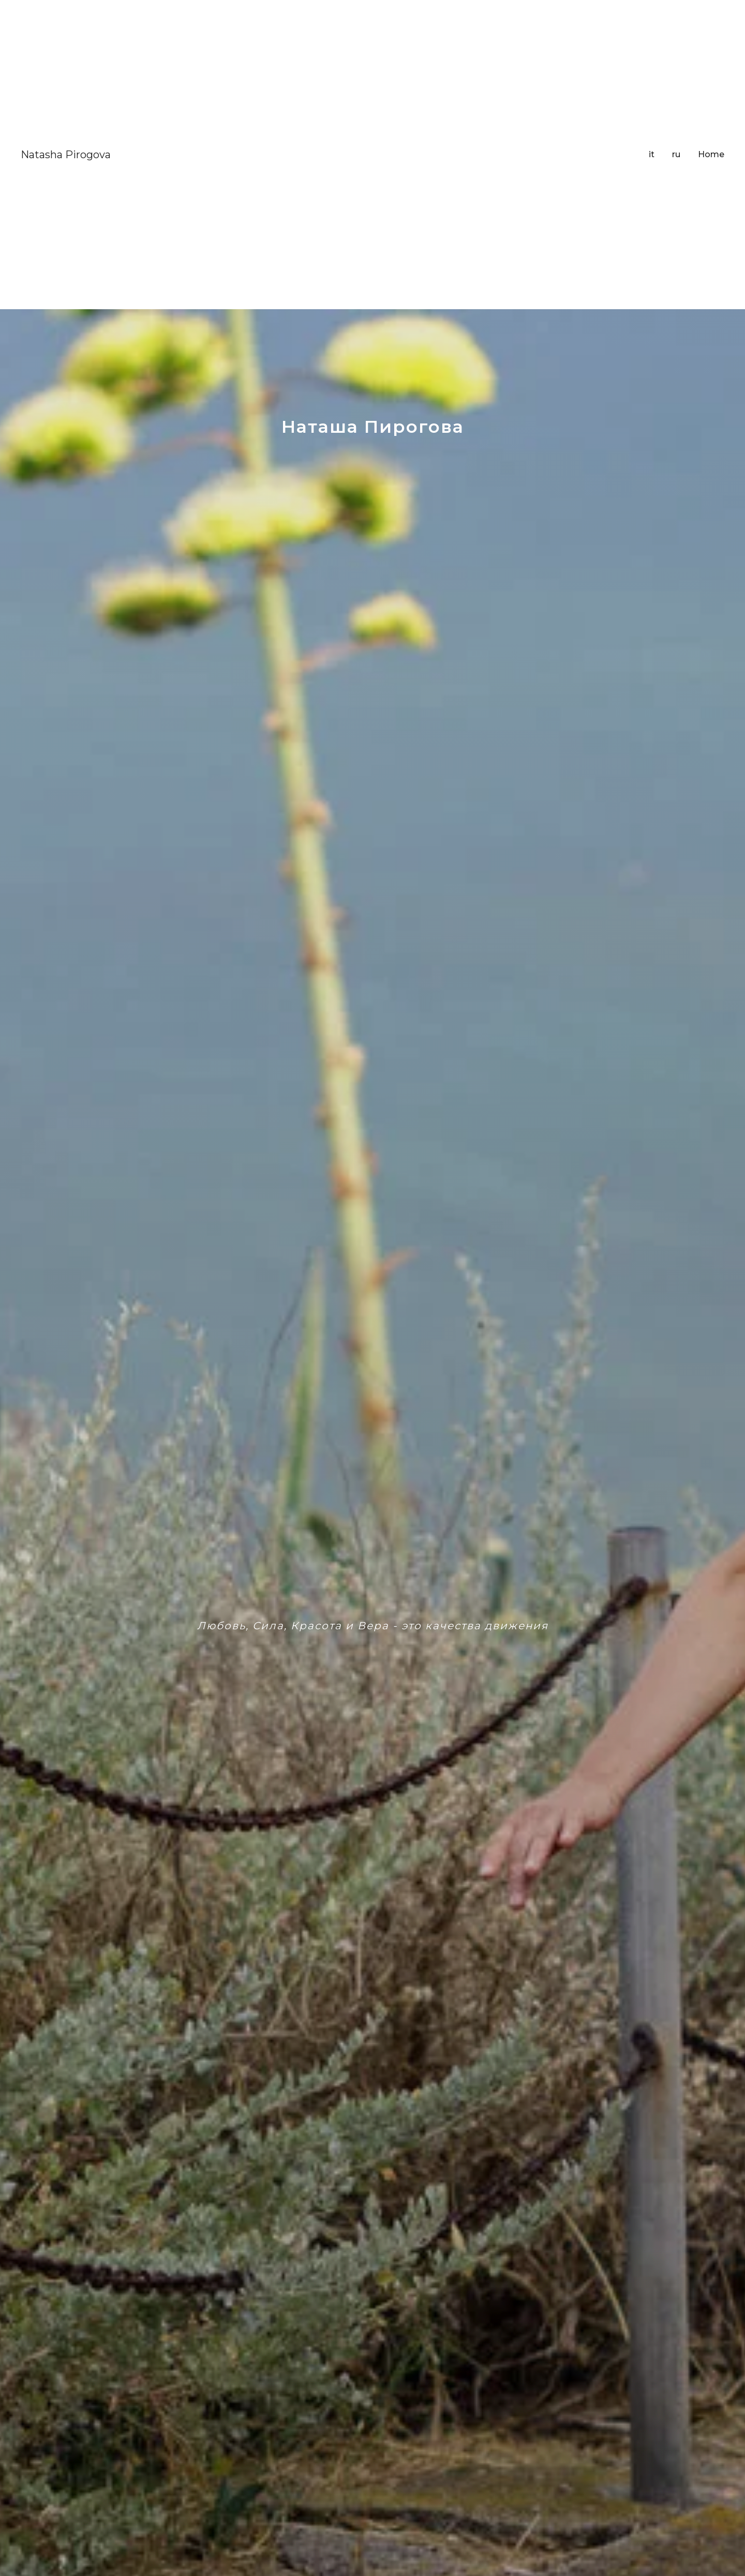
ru (676, 154)
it (651, 154)
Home (711, 154)
